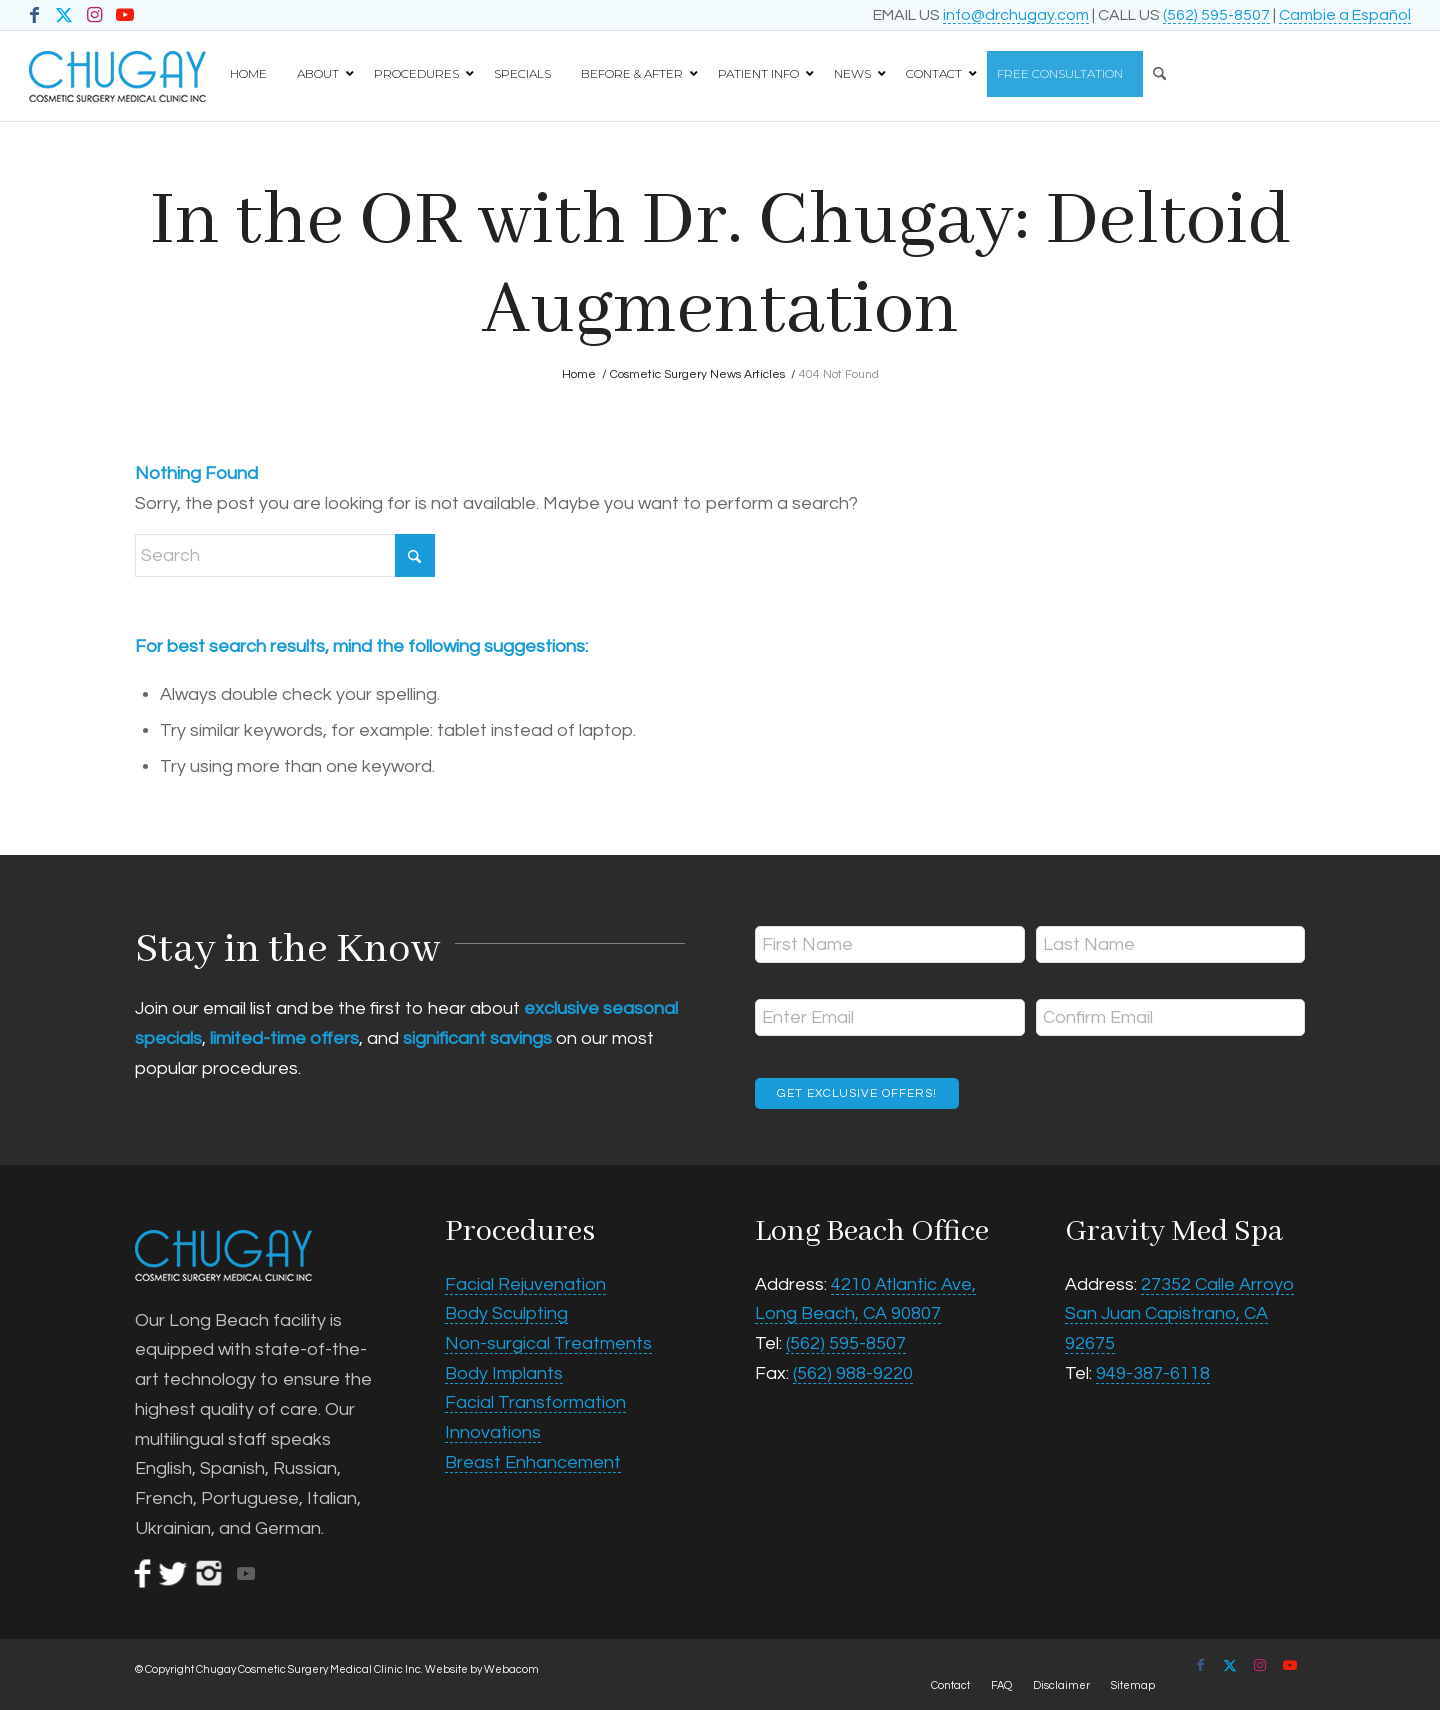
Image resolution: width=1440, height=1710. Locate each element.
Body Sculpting (506, 1313)
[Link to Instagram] (94, 15)
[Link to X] (64, 15)
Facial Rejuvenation (525, 1284)
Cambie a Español (1345, 15)
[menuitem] (1181, 66)
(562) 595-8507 (1216, 15)
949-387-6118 (1153, 1373)
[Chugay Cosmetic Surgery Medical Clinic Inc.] (117, 76)
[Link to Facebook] (34, 15)
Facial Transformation (535, 1402)
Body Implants (504, 1373)
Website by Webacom (482, 1669)
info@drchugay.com (1016, 15)
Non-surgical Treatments (548, 1343)
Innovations (493, 1432)
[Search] (1154, 66)
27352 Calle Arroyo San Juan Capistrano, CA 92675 (1179, 1314)
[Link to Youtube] (125, 15)
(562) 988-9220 (853, 1373)
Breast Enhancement (533, 1462)
